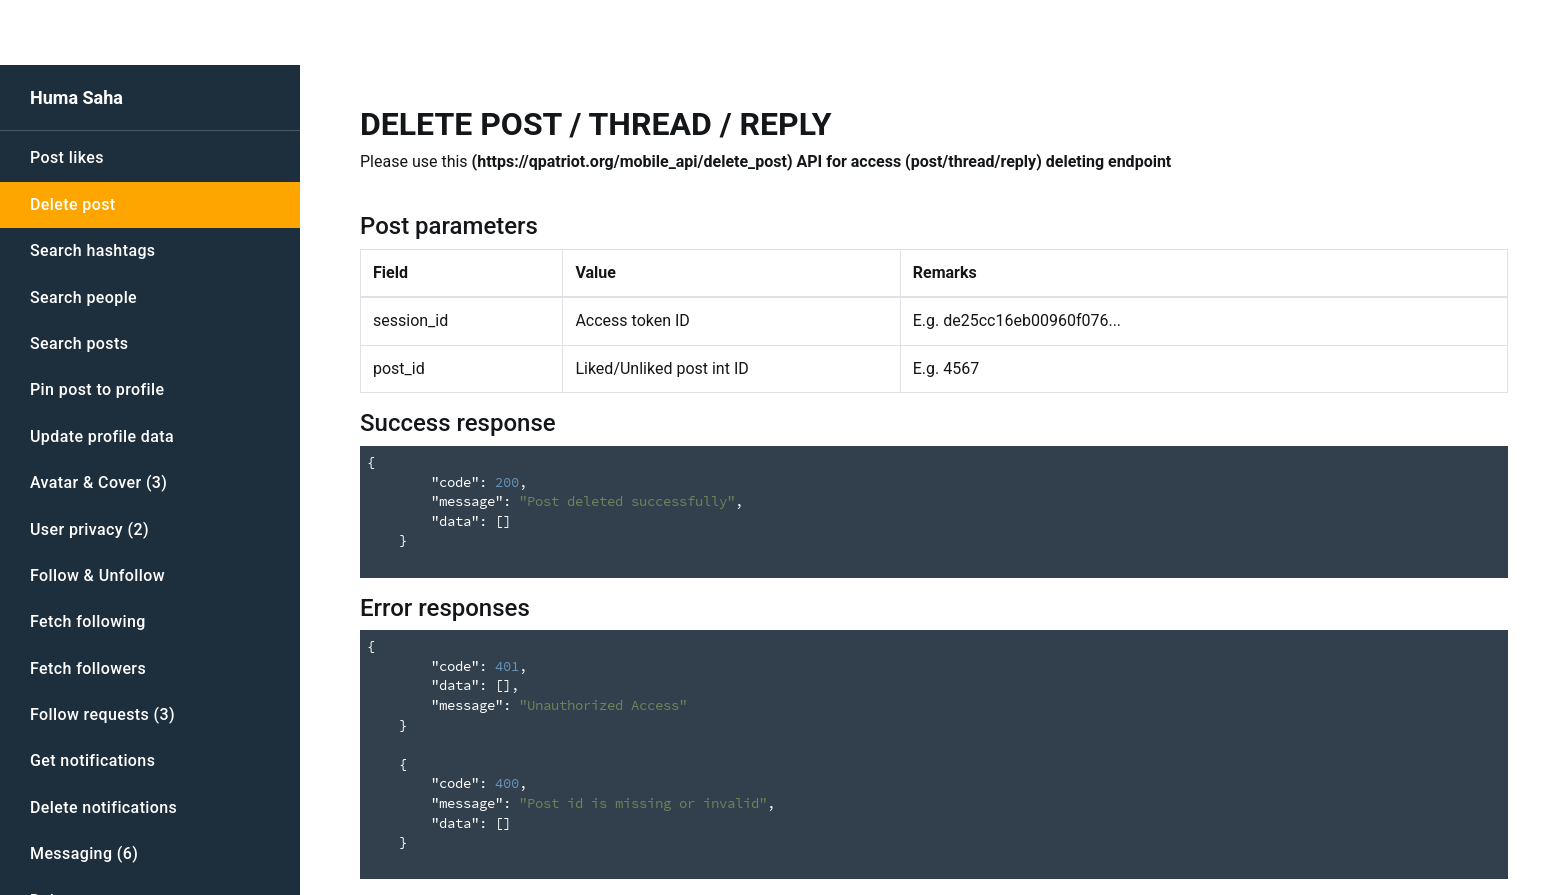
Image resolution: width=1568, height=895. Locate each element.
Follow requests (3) (102, 714)
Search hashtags (93, 250)
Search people (83, 297)
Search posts (79, 343)
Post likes (67, 157)
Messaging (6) (84, 853)
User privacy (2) (89, 529)
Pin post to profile (97, 389)
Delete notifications (103, 807)
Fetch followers (88, 668)
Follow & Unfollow (97, 575)
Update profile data (102, 436)
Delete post (73, 204)
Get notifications (92, 760)
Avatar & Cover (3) (98, 482)
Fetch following (88, 621)
